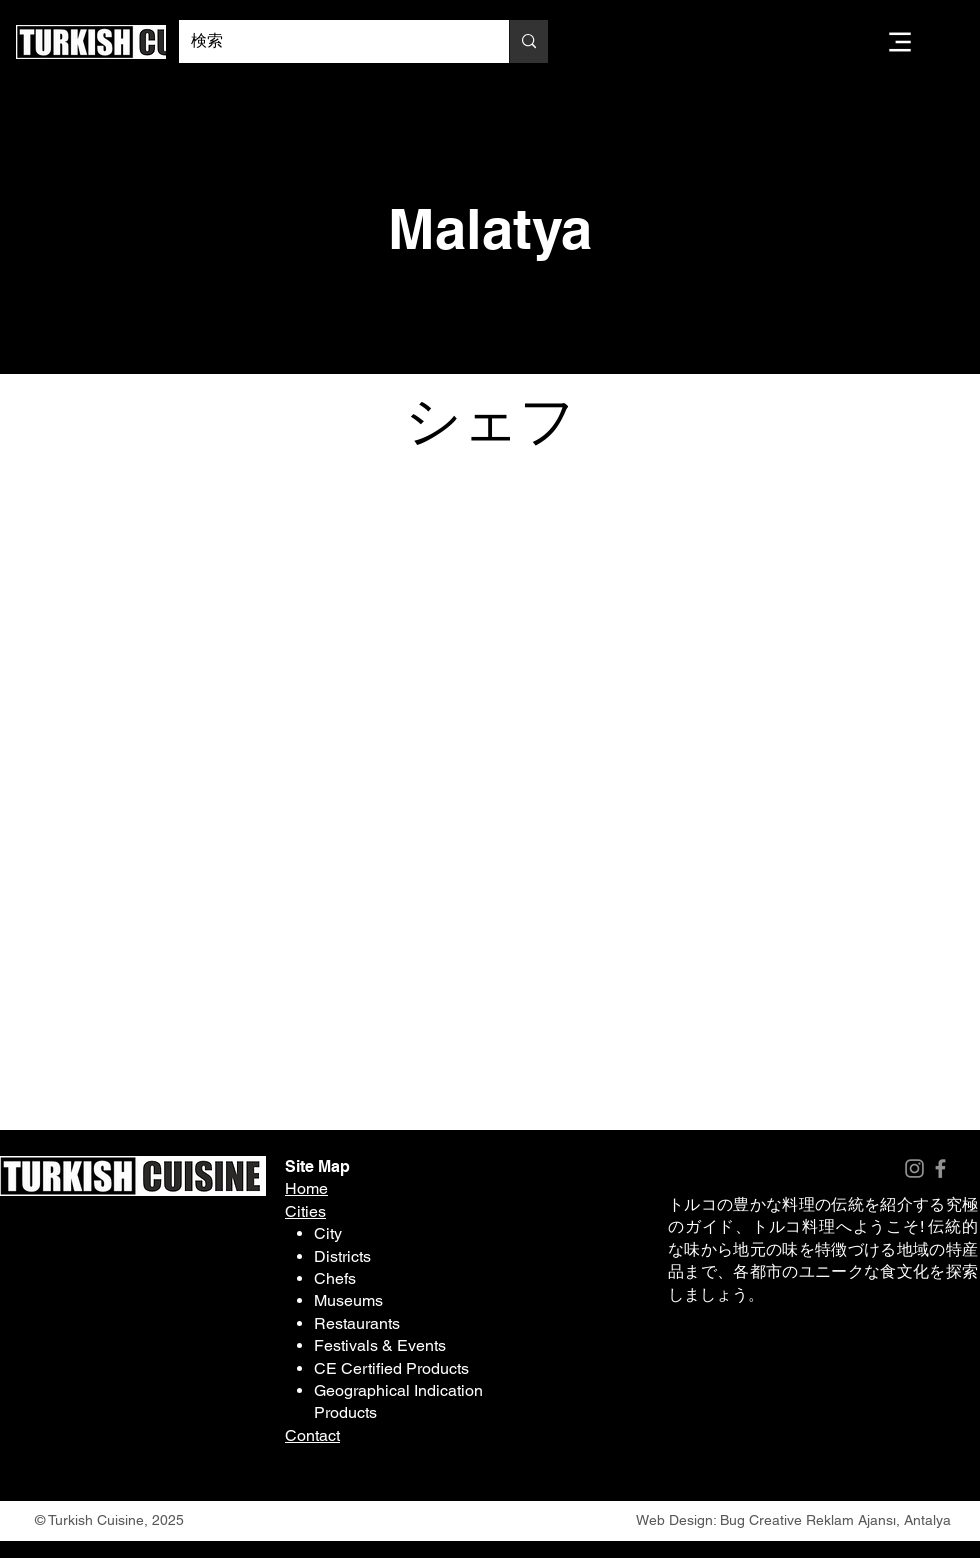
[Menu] (900, 41)
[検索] (329, 41)
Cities (305, 1211)
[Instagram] (914, 1168)
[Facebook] (940, 1168)
